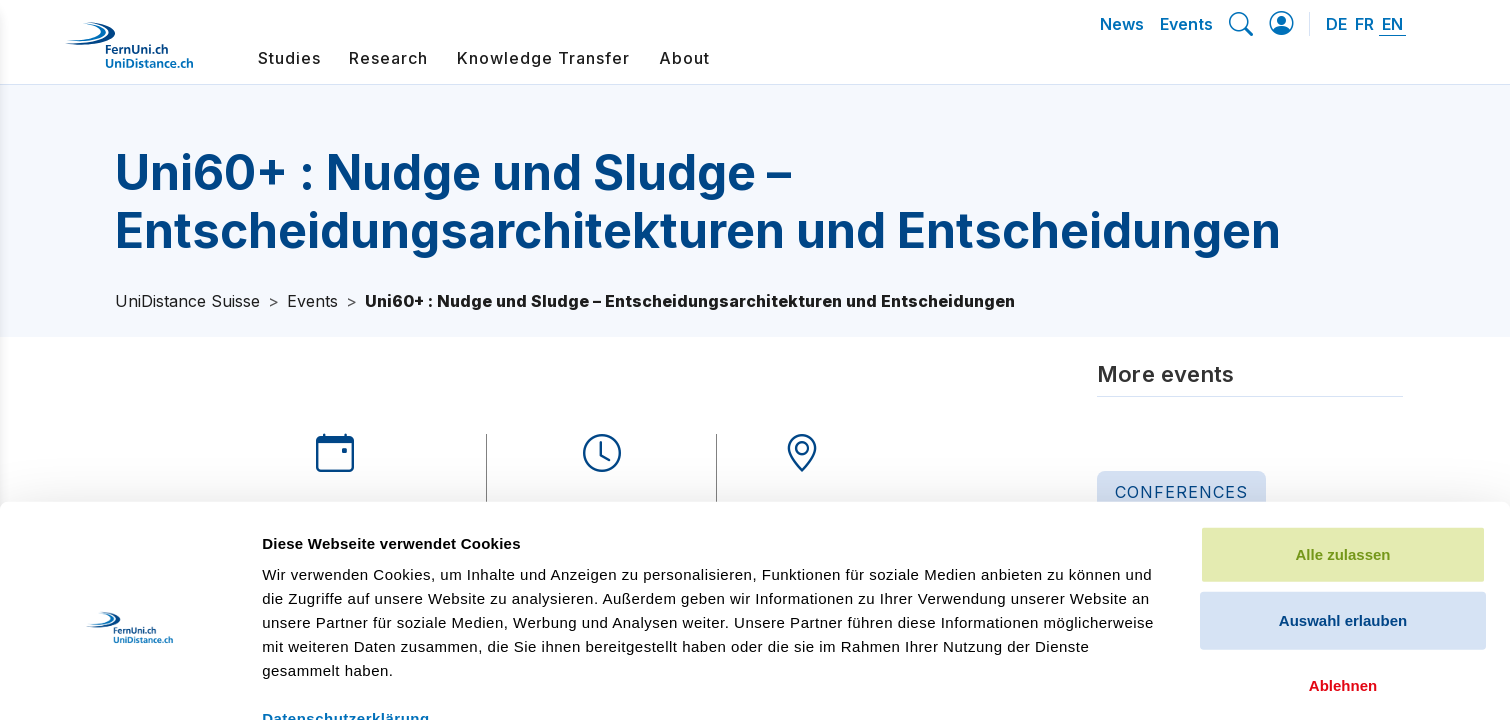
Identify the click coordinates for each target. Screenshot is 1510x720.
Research (388, 58)
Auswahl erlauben (1343, 517)
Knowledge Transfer (543, 58)
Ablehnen (1343, 582)
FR (1364, 24)
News (1122, 24)
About (684, 58)
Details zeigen (1063, 680)
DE (1336, 24)
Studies (289, 58)
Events (1186, 24)
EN (1392, 24)
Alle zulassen (1342, 451)
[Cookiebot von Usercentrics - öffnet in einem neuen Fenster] (129, 681)
